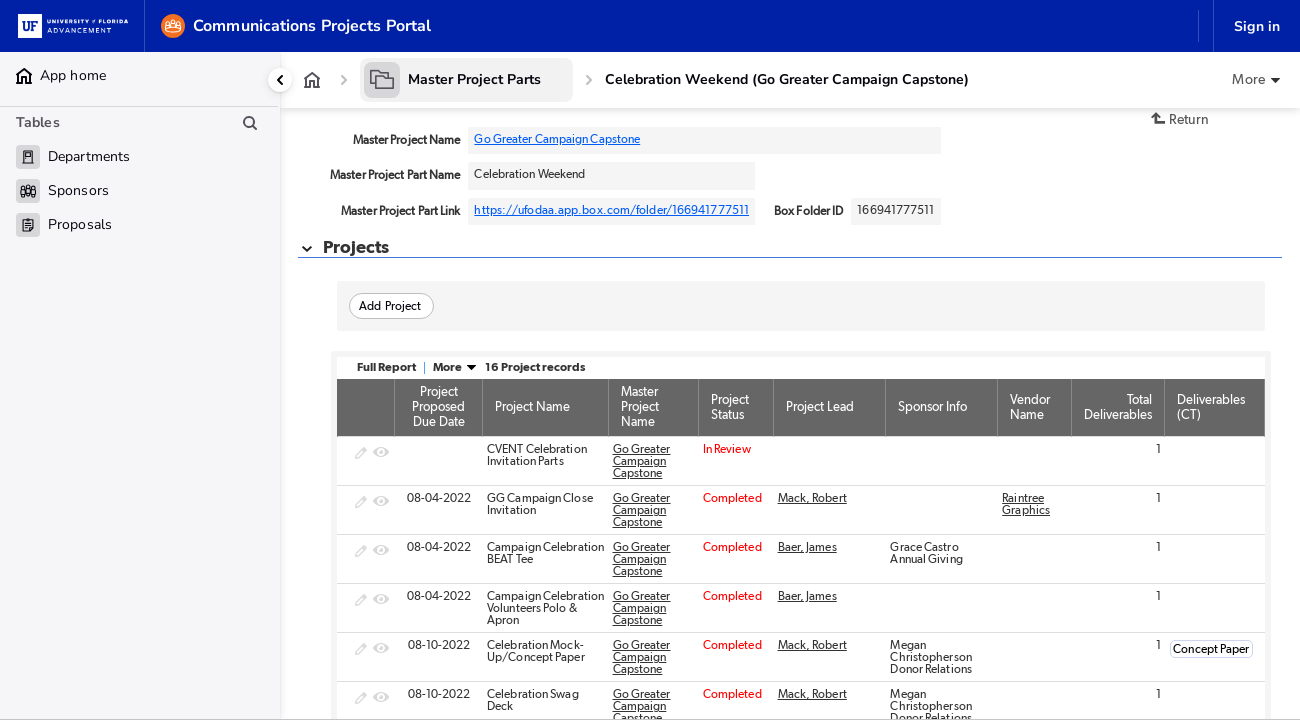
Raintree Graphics (1026, 504)
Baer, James (807, 547)
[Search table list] (250, 123)
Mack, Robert (812, 498)
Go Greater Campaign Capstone (557, 139)
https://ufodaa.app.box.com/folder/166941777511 (611, 210)
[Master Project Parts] (466, 80)
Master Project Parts (474, 79)
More (455, 367)
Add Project (390, 306)
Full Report (386, 367)
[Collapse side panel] (280, 80)
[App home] (312, 80)
